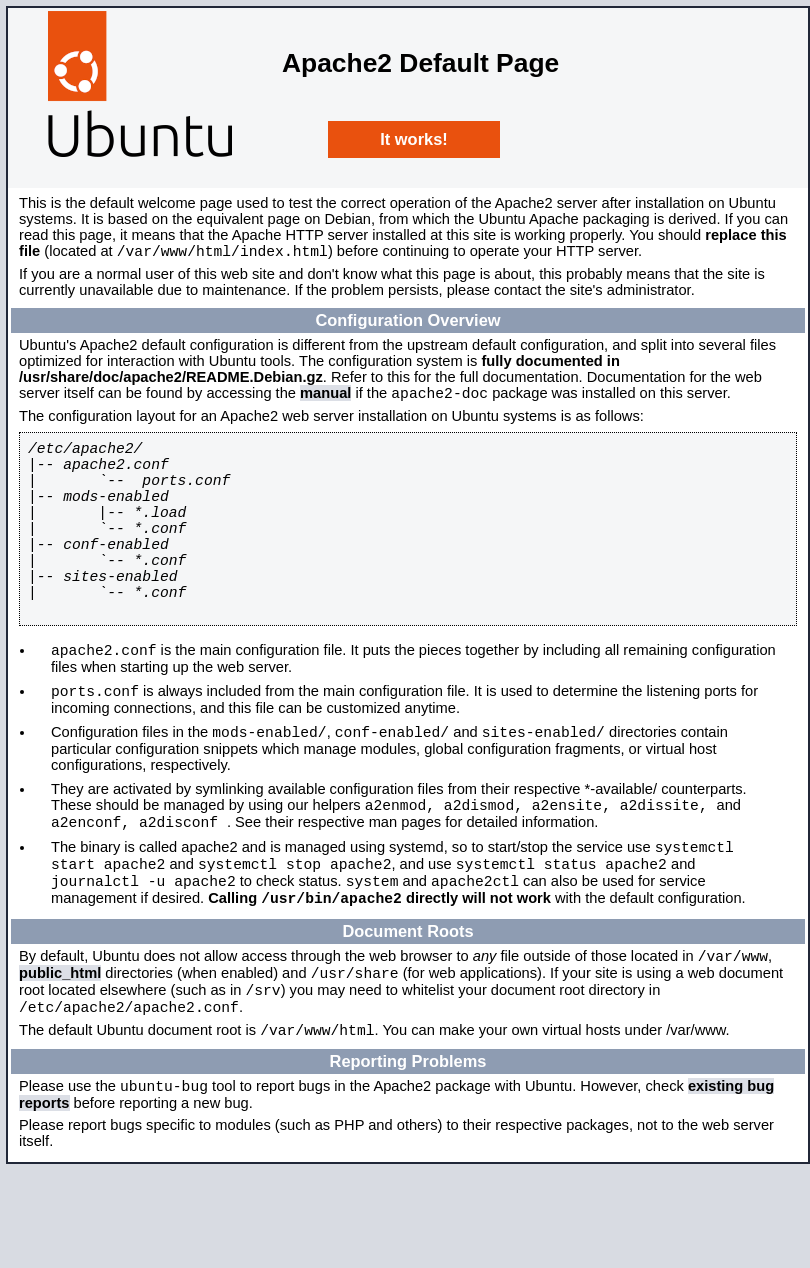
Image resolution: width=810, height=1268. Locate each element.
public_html (60, 1056)
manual (325, 399)
